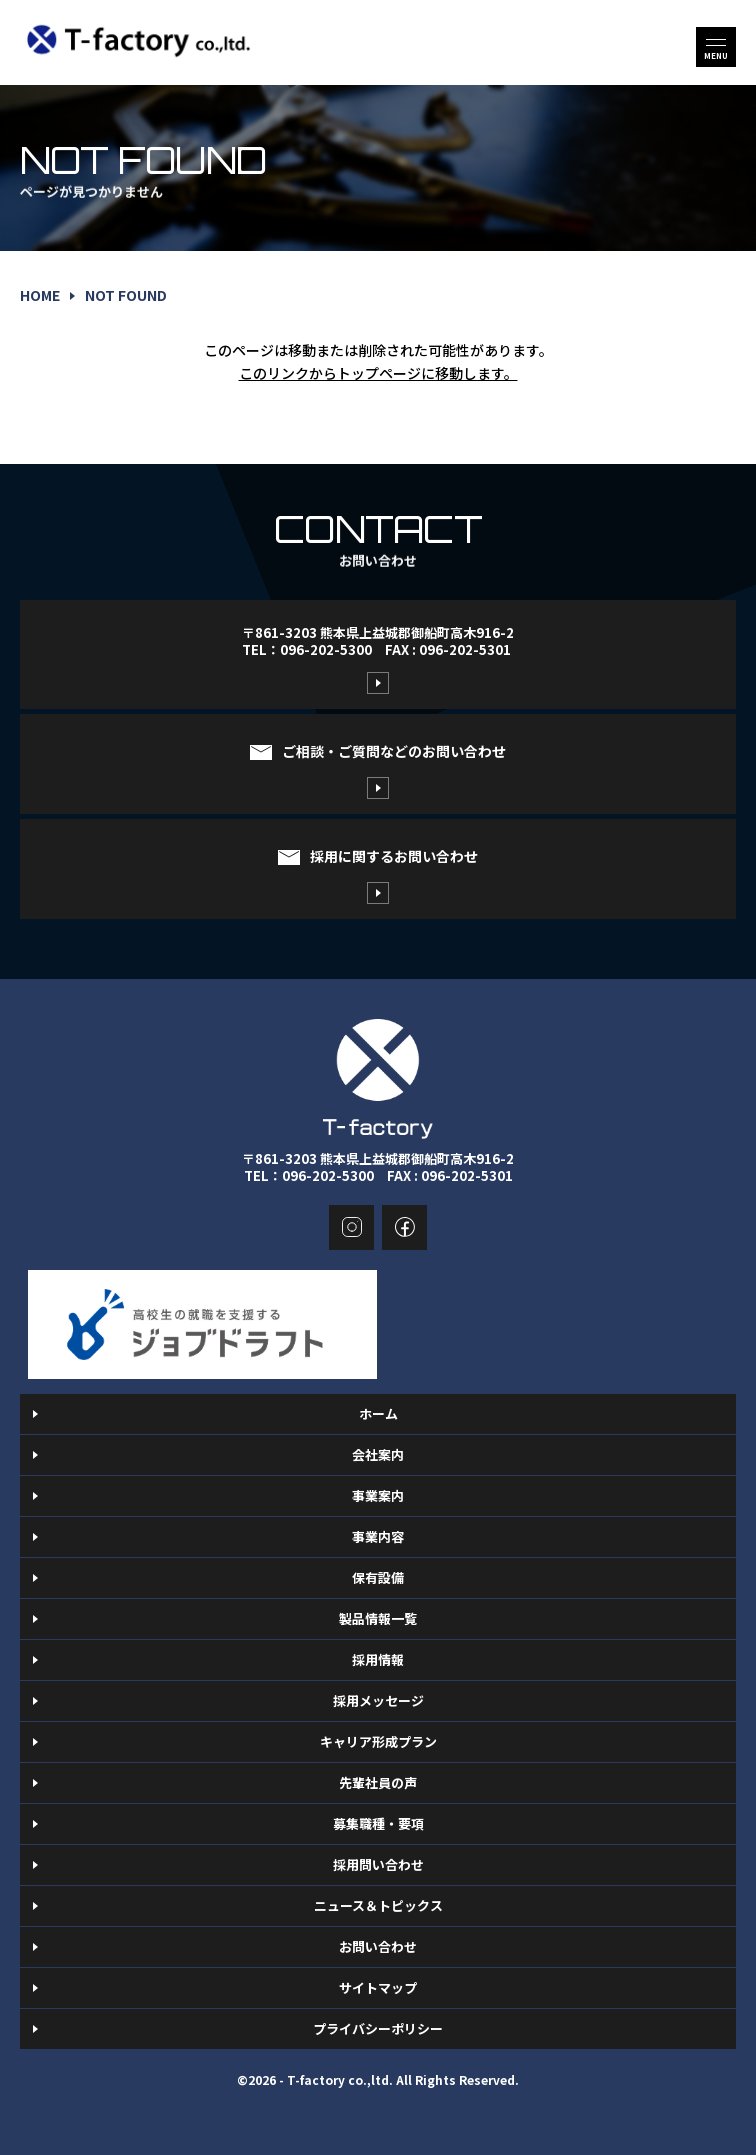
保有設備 (378, 1577)
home (40, 295)
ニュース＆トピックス (378, 1905)
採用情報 (378, 1659)
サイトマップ (378, 1987)
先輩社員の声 (378, 1782)
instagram (351, 1227)
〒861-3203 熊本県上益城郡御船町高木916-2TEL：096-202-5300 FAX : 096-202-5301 (378, 641)
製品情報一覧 (378, 1618)
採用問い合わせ (378, 1864)
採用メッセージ (378, 1700)
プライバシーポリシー (378, 2028)
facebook (404, 1227)
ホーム (378, 1413)
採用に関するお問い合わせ (394, 856)
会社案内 (378, 1454)
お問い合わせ (378, 1946)
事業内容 (378, 1536)
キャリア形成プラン (378, 1741)
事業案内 (378, 1495)
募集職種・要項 (378, 1823)
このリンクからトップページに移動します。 (378, 373)
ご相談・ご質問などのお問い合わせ (394, 751)
